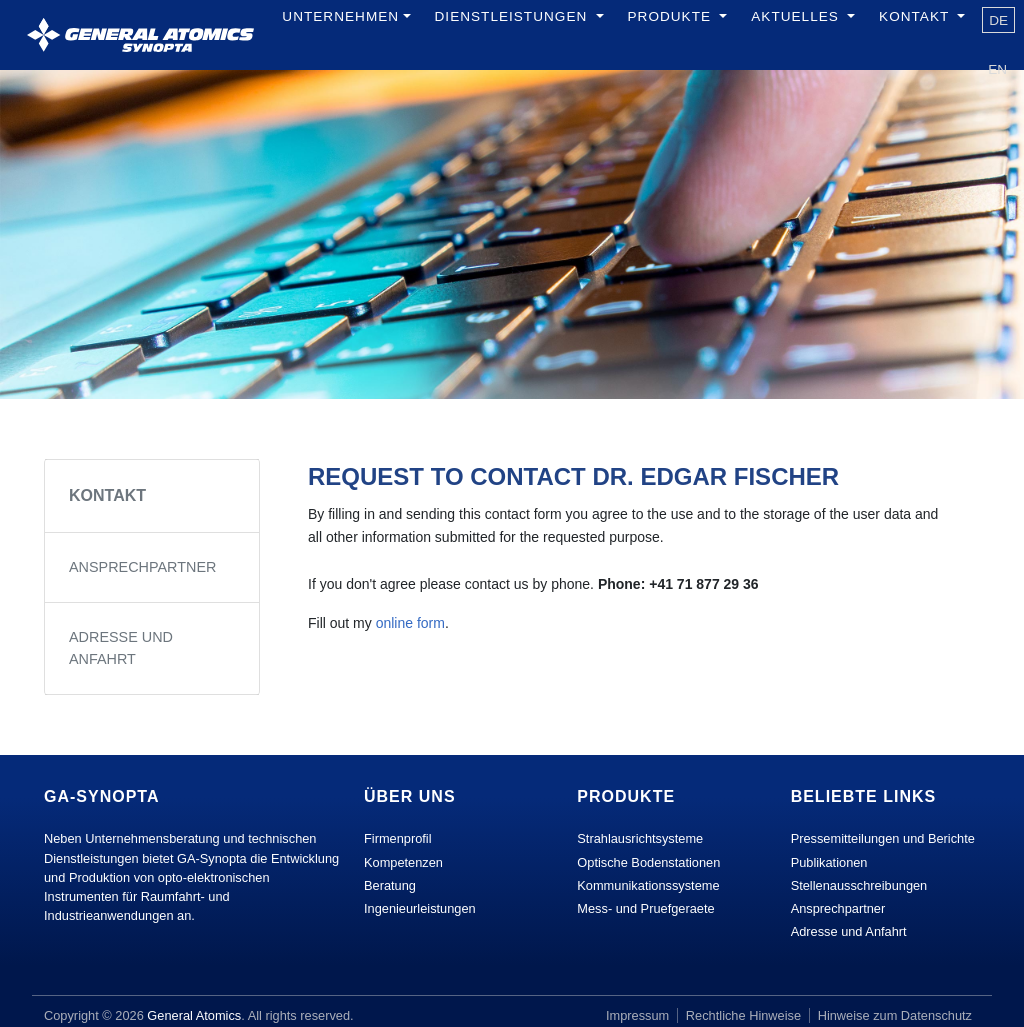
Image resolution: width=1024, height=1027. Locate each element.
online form (410, 623)
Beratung (390, 885)
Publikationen (829, 862)
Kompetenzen (403, 862)
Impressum (637, 1015)
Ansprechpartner (142, 567)
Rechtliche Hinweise (743, 1015)
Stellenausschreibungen (859, 885)
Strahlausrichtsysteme (640, 838)
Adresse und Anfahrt (121, 648)
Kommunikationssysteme (648, 885)
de (998, 20)
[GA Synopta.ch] (140, 35)
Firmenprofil (398, 838)
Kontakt (107, 495)
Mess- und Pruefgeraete (645, 908)
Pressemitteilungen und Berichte (883, 838)
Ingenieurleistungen (420, 908)
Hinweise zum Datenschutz (895, 1015)
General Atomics (194, 1015)
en (997, 69)
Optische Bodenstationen (648, 862)
